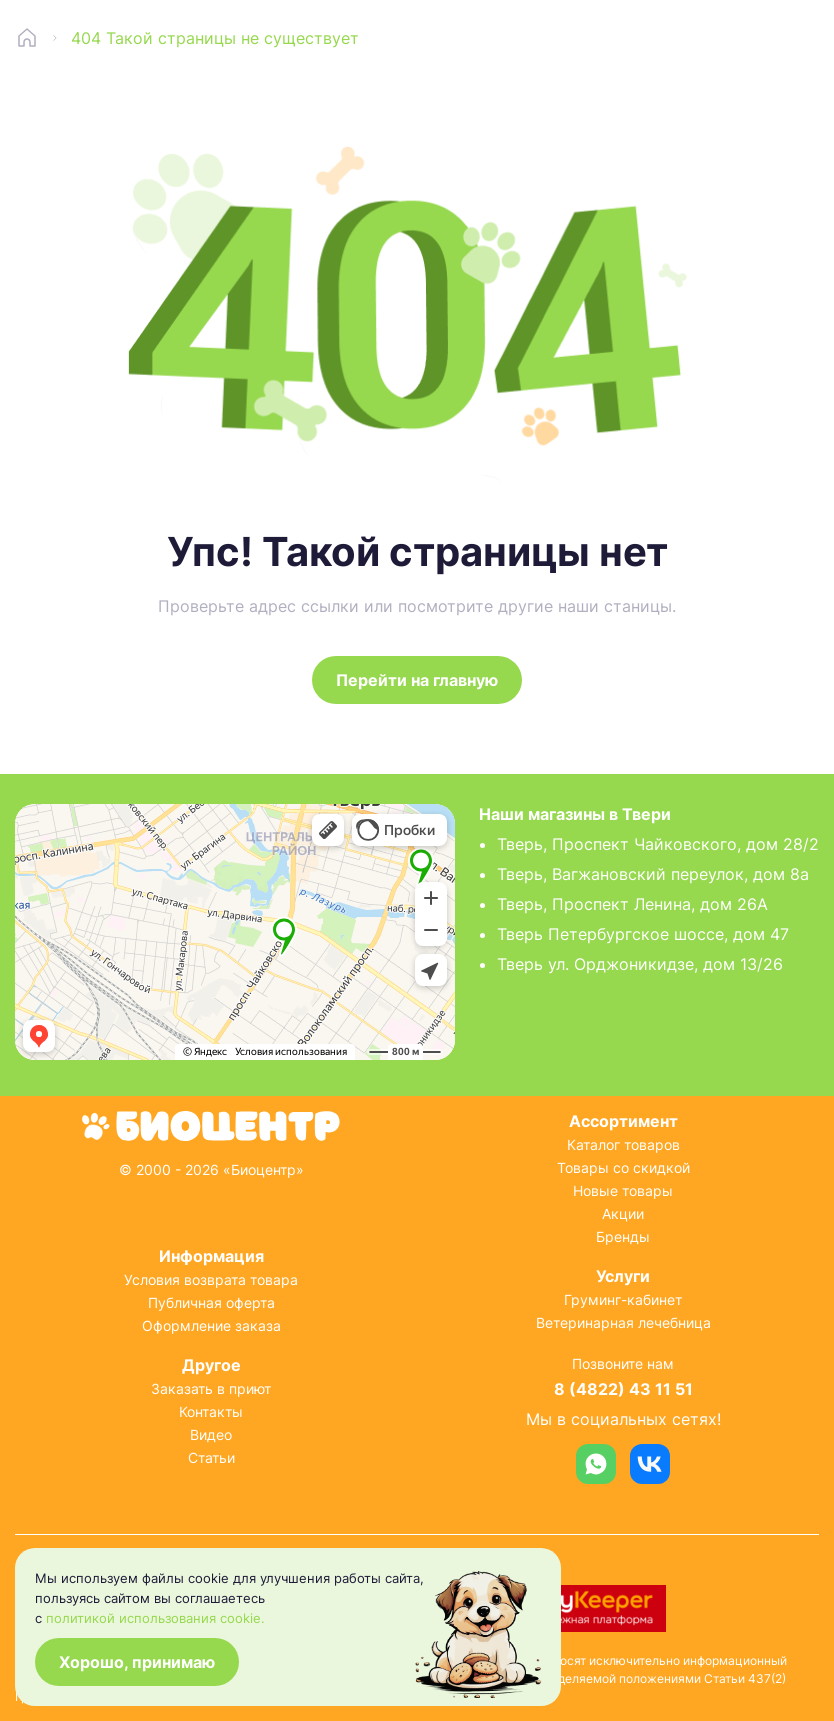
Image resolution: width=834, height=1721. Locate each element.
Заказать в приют (211, 1388)
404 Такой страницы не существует (215, 38)
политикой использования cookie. (155, 1618)
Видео (211, 1434)
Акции (623, 1213)
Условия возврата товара (211, 1279)
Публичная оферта (211, 1302)
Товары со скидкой (623, 1167)
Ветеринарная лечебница (623, 1322)
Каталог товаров (623, 1144)
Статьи (211, 1457)
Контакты (211, 1411)
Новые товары (623, 1190)
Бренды (623, 1236)
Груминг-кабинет (623, 1299)
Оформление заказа (211, 1325)
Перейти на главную (417, 680)
